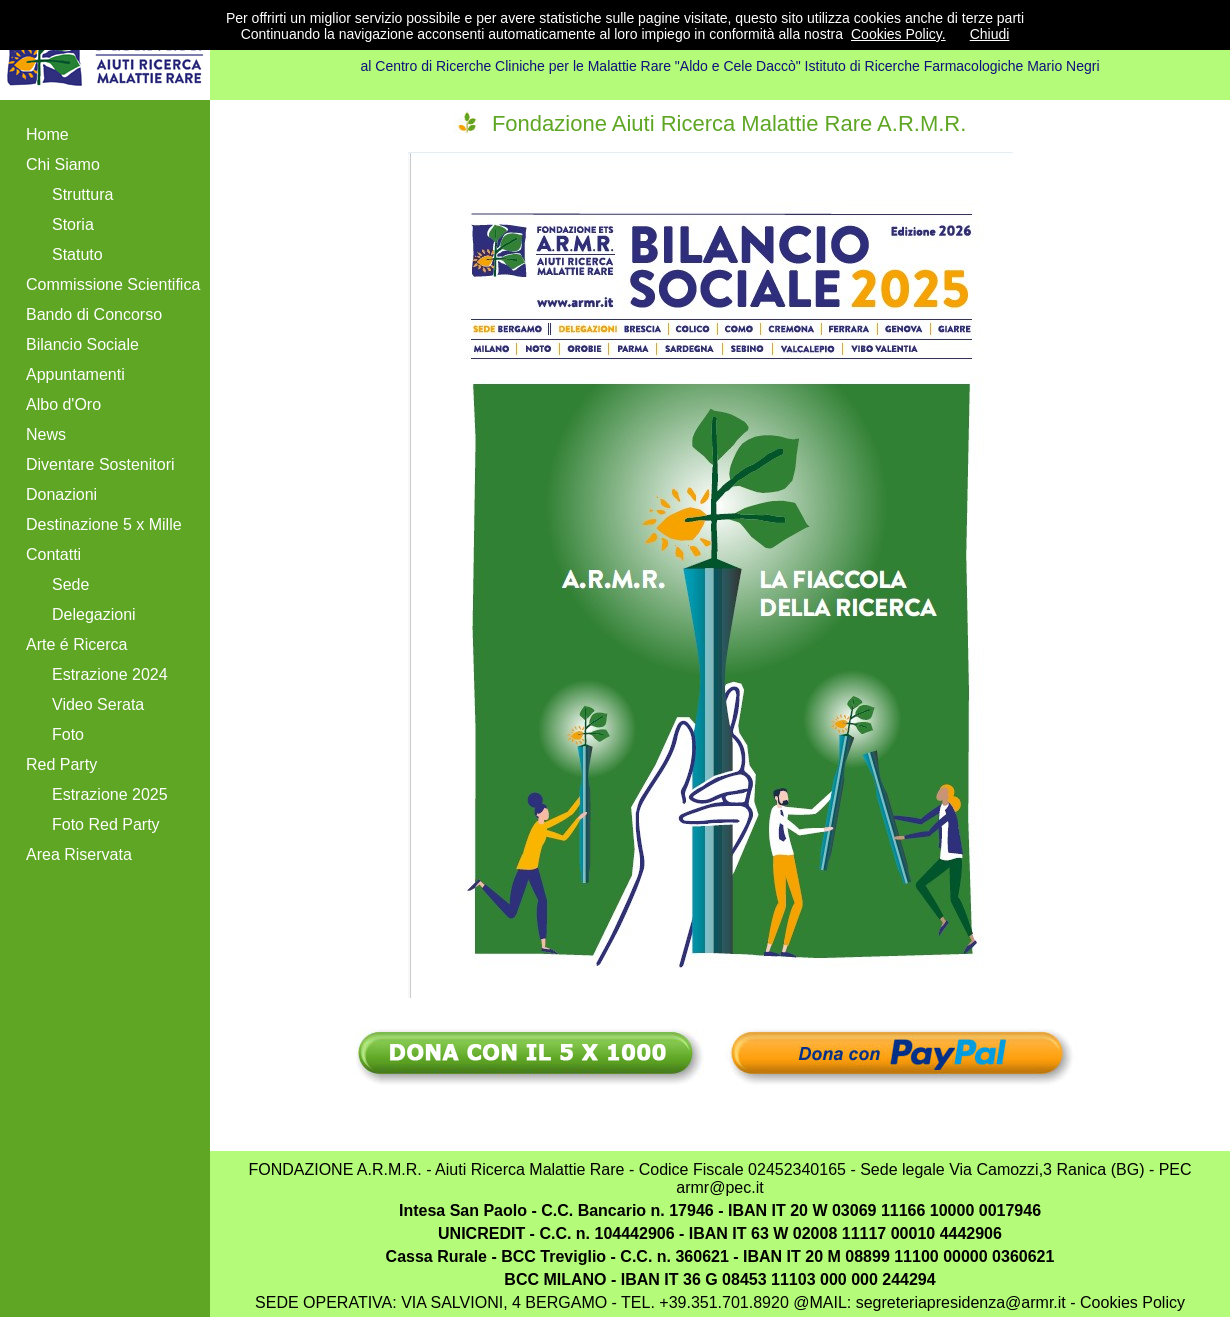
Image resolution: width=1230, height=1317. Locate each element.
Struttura (82, 194)
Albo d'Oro (63, 404)
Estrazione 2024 (110, 674)
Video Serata (98, 704)
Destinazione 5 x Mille (104, 524)
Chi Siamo (63, 164)
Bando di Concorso (94, 314)
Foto (68, 734)
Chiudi (990, 34)
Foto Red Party (106, 824)
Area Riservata (79, 854)
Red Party (61, 764)
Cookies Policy (1130, 1302)
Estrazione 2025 (110, 794)
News (46, 434)
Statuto (77, 254)
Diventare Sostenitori (100, 464)
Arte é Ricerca (76, 644)
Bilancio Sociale (82, 344)
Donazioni (61, 494)
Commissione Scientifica (113, 284)
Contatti (53, 554)
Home (47, 134)
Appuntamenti (75, 374)
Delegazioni (94, 614)
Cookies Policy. (898, 34)
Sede (70, 584)
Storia (73, 224)
